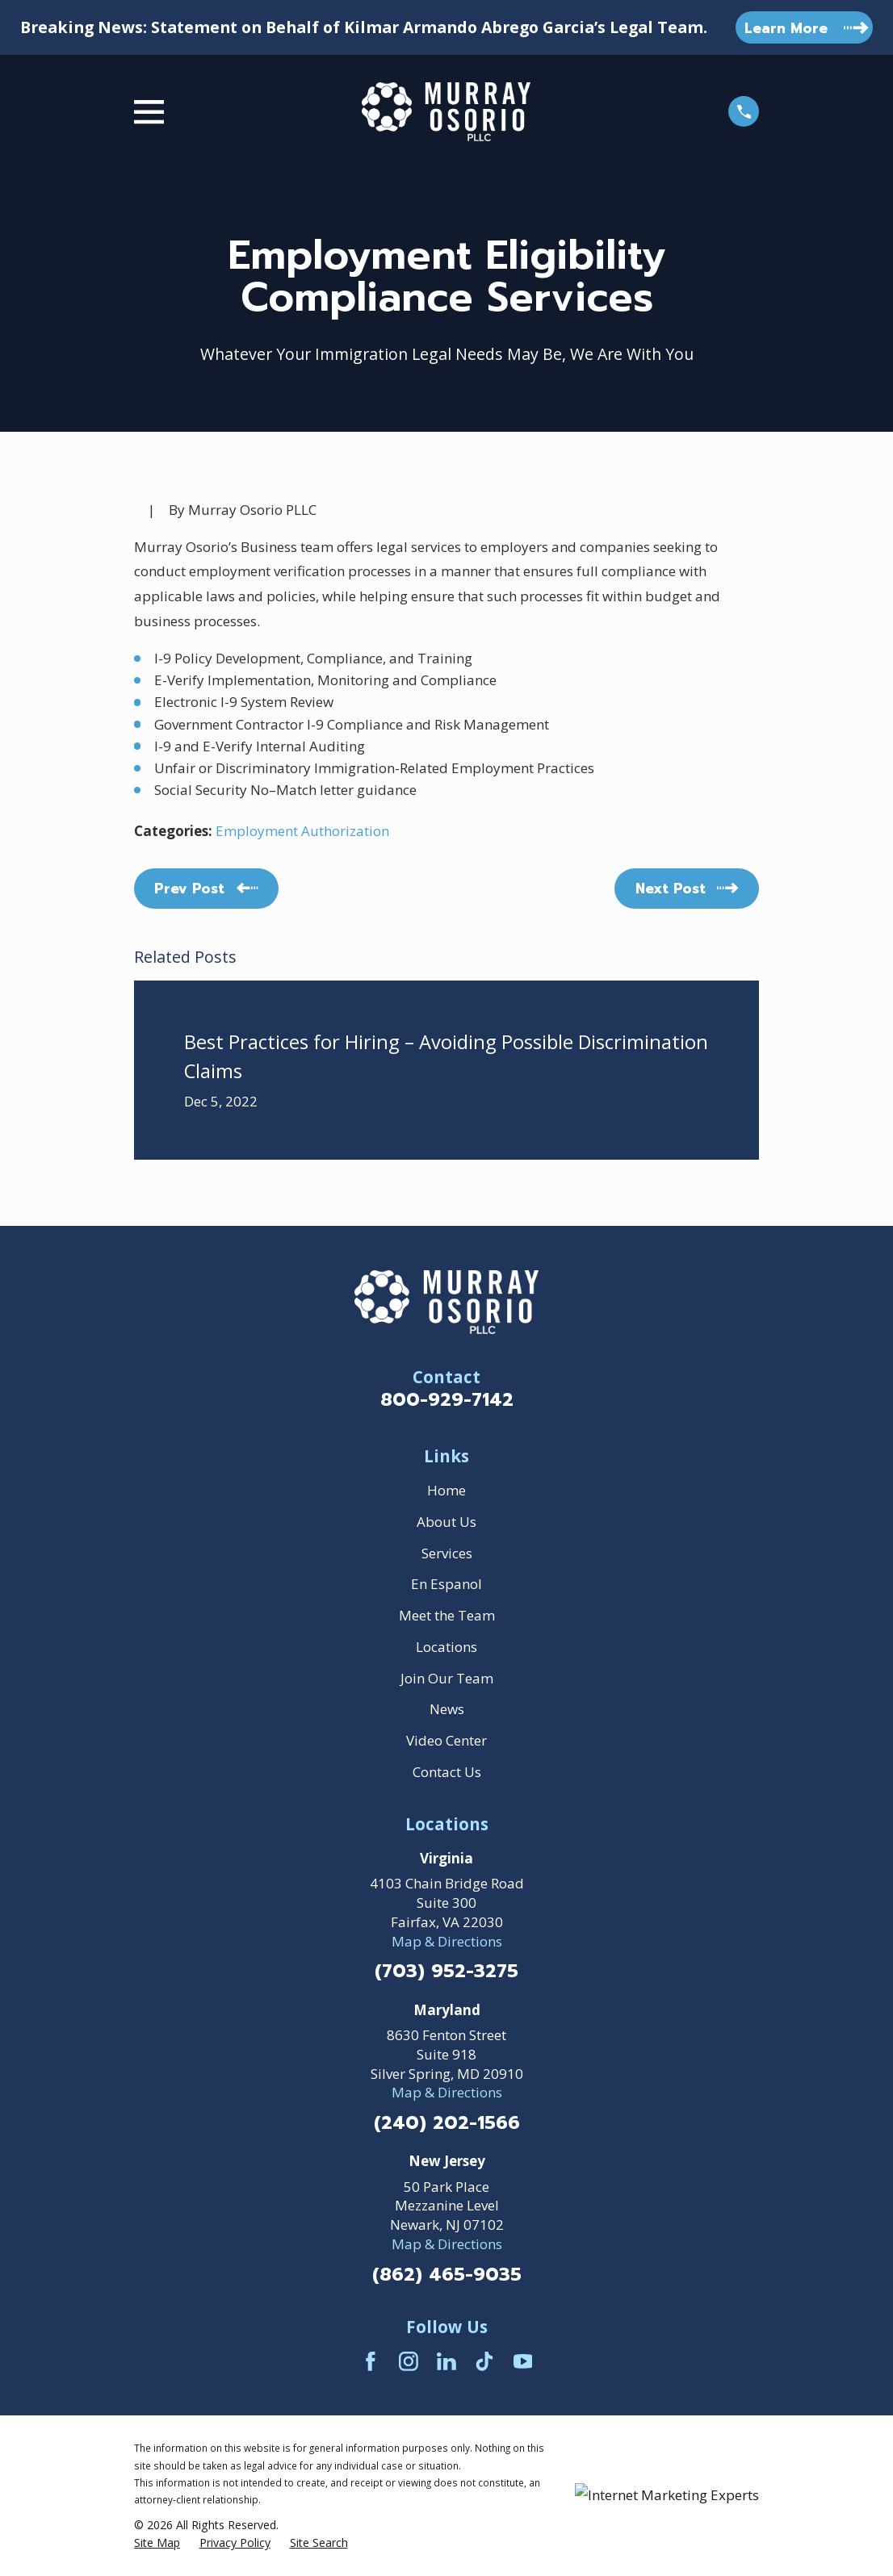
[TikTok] (484, 2361)
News (447, 1709)
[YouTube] (523, 2361)
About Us (446, 1521)
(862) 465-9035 (447, 2275)
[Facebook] (370, 2361)
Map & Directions (447, 1941)
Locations (446, 1646)
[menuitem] (157, 2543)
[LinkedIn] (446, 2361)
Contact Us (447, 1772)
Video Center (446, 1740)
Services (446, 1553)
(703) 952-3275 (446, 1972)
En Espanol (446, 1583)
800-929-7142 (447, 1400)
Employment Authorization (302, 831)
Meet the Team (447, 1615)
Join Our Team (446, 1678)
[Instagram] (408, 2361)
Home (446, 1490)
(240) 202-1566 (447, 2123)
